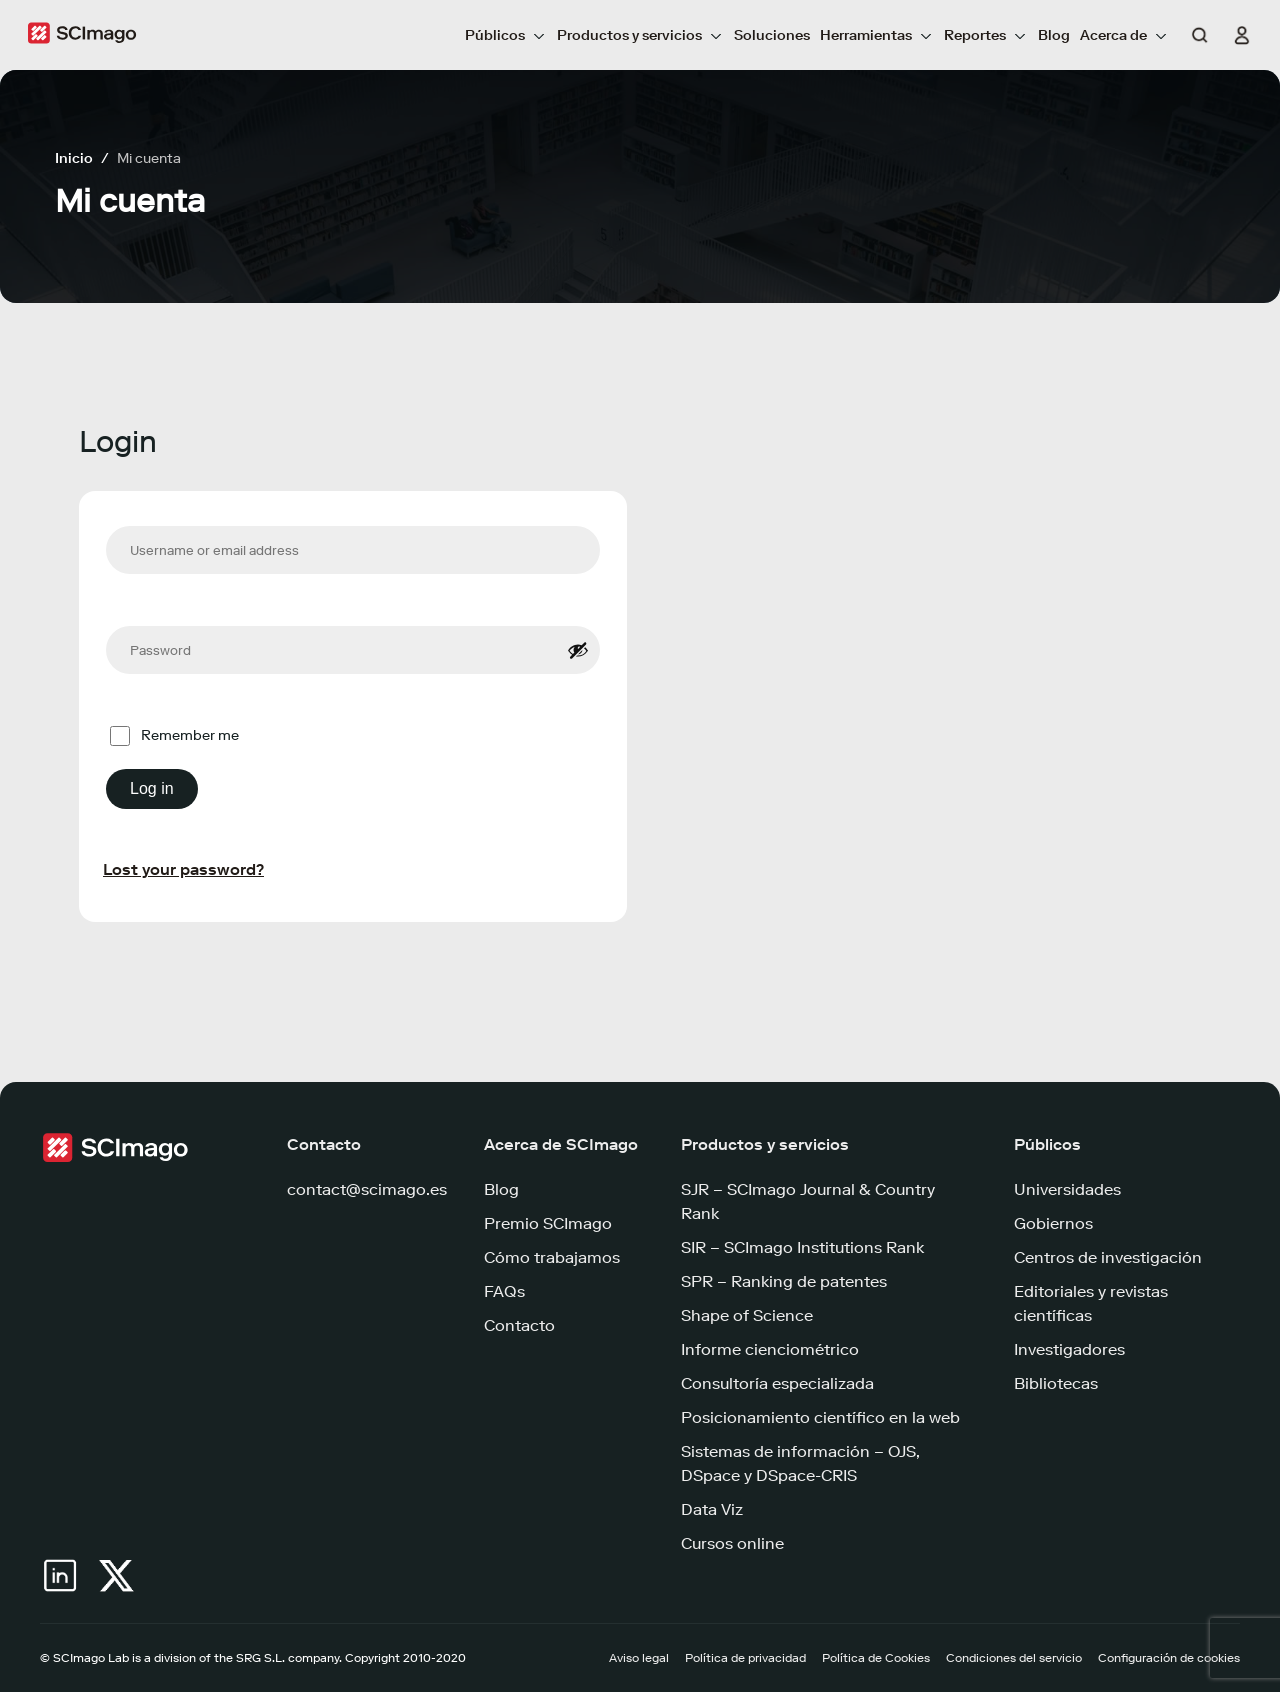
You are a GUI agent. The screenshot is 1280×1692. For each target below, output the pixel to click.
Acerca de (1124, 35)
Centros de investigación (1108, 1257)
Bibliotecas (1056, 1383)
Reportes (986, 35)
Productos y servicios (640, 35)
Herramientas (877, 35)
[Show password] (578, 650)
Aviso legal (639, 1658)
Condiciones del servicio (1014, 1658)
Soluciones (772, 35)
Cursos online (732, 1543)
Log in (152, 788)
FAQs (504, 1291)
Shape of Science (747, 1315)
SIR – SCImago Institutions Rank (802, 1247)
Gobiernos (1053, 1223)
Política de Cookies (876, 1658)
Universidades (1067, 1189)
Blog (1054, 35)
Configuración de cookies (1169, 1658)
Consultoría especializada (777, 1383)
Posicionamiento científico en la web (820, 1417)
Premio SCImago (548, 1223)
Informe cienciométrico (770, 1349)
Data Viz (712, 1509)
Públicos (506, 35)
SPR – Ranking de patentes (784, 1281)
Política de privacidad (745, 1658)
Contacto (519, 1325)
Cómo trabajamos (552, 1257)
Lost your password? (183, 869)
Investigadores (1069, 1349)
